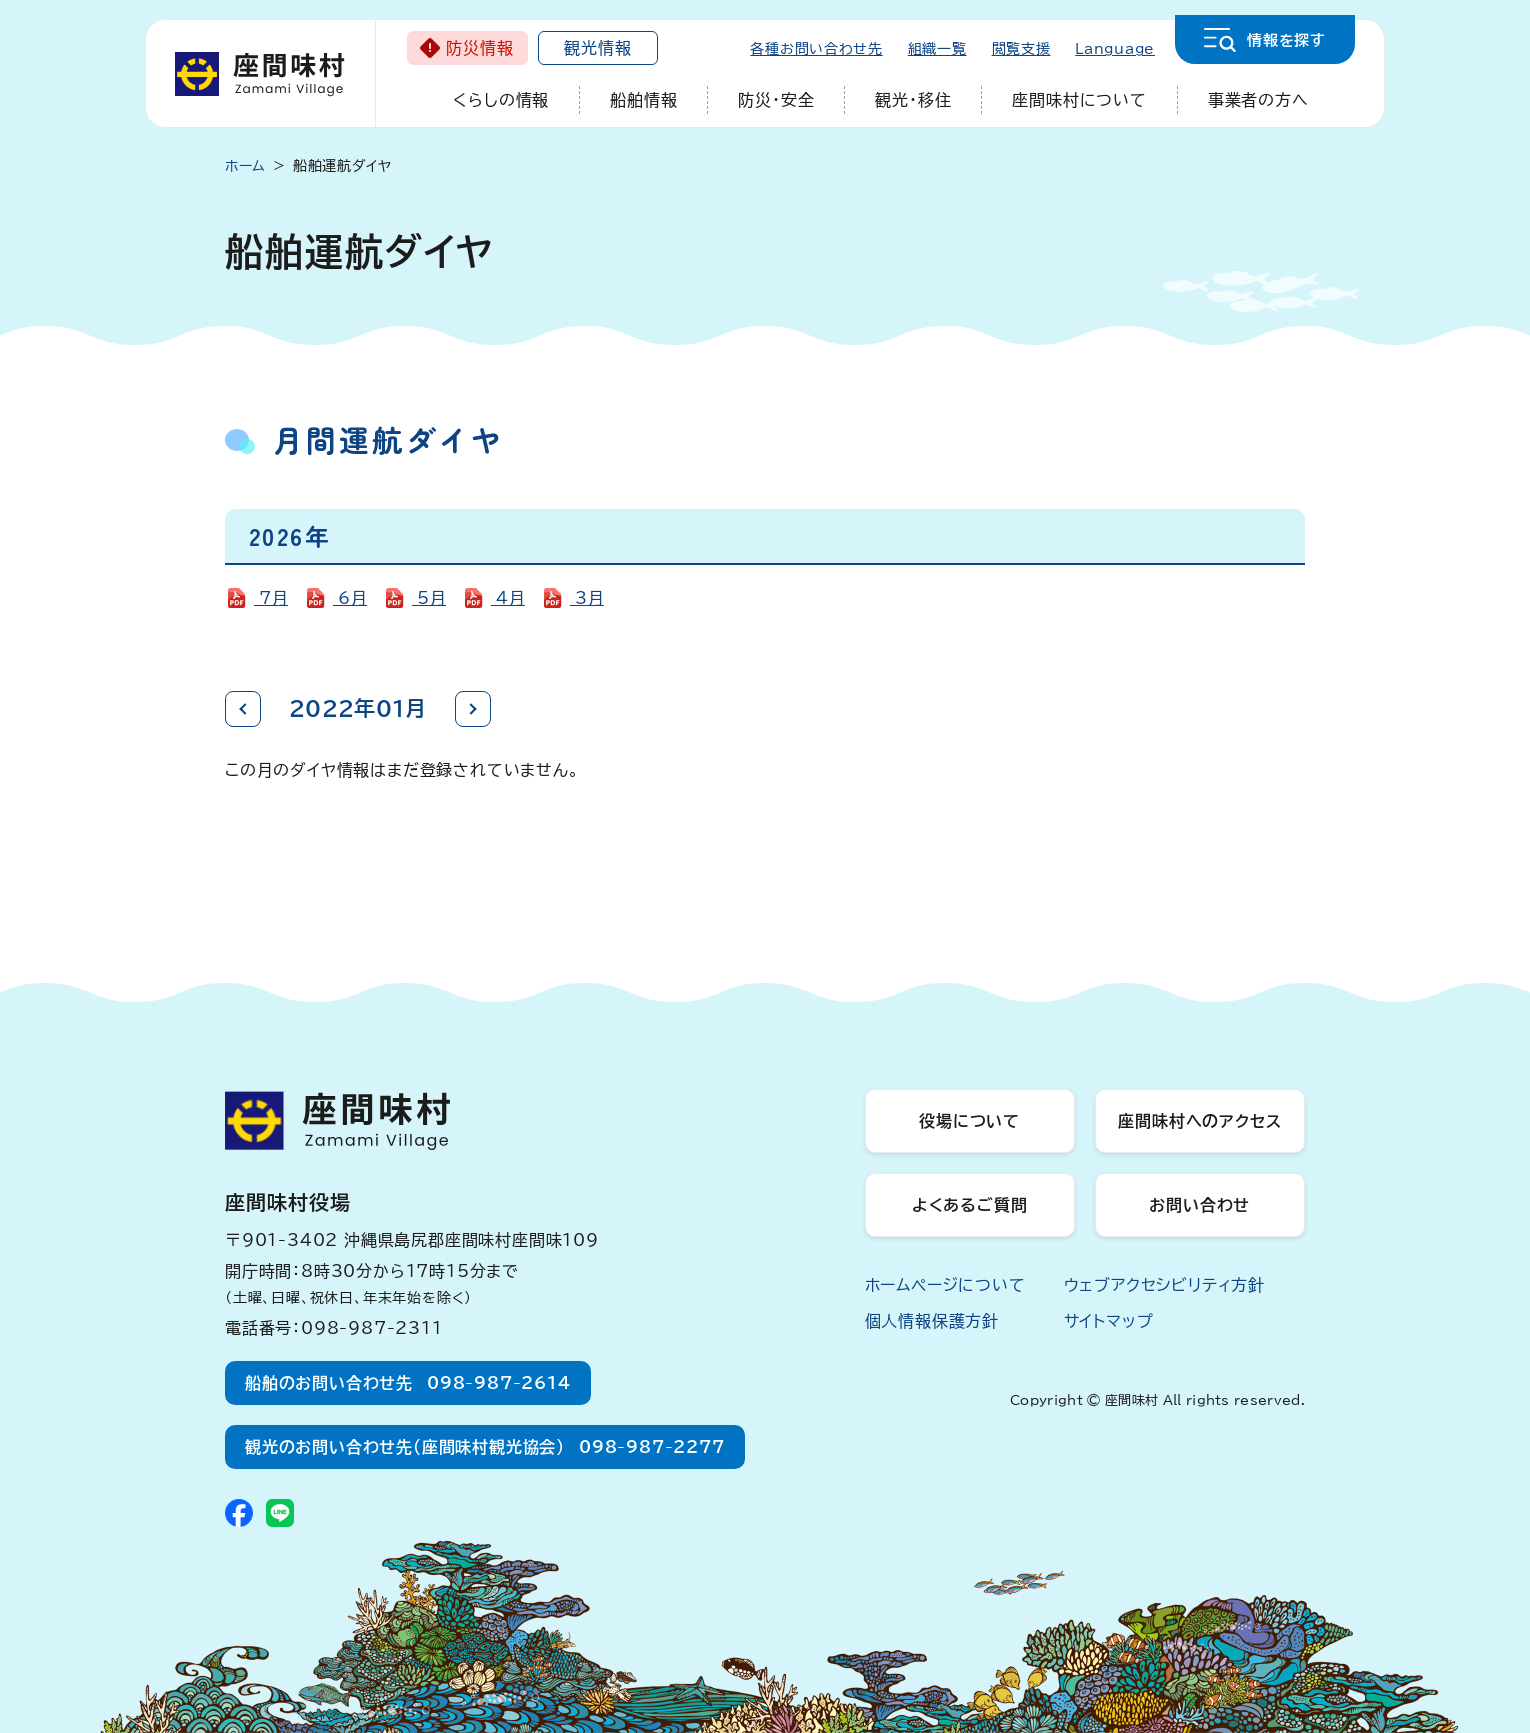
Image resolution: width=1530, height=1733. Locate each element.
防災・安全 (776, 100)
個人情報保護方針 (932, 1321)
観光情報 (597, 48)
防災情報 (479, 48)
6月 (350, 598)
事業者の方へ (1258, 100)
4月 (508, 598)
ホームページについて (945, 1285)
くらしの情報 (501, 100)
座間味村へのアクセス (1199, 1121)
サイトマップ (1109, 1321)
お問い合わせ (1199, 1205)
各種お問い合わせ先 (816, 49)
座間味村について (1079, 100)
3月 (587, 598)
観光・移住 (913, 100)
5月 (429, 598)
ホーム (245, 166)
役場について (969, 1121)
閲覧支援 (1021, 49)
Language (1115, 49)
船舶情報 (643, 100)
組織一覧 (937, 49)
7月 (271, 598)
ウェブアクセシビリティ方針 (1164, 1285)
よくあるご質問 (970, 1205)
